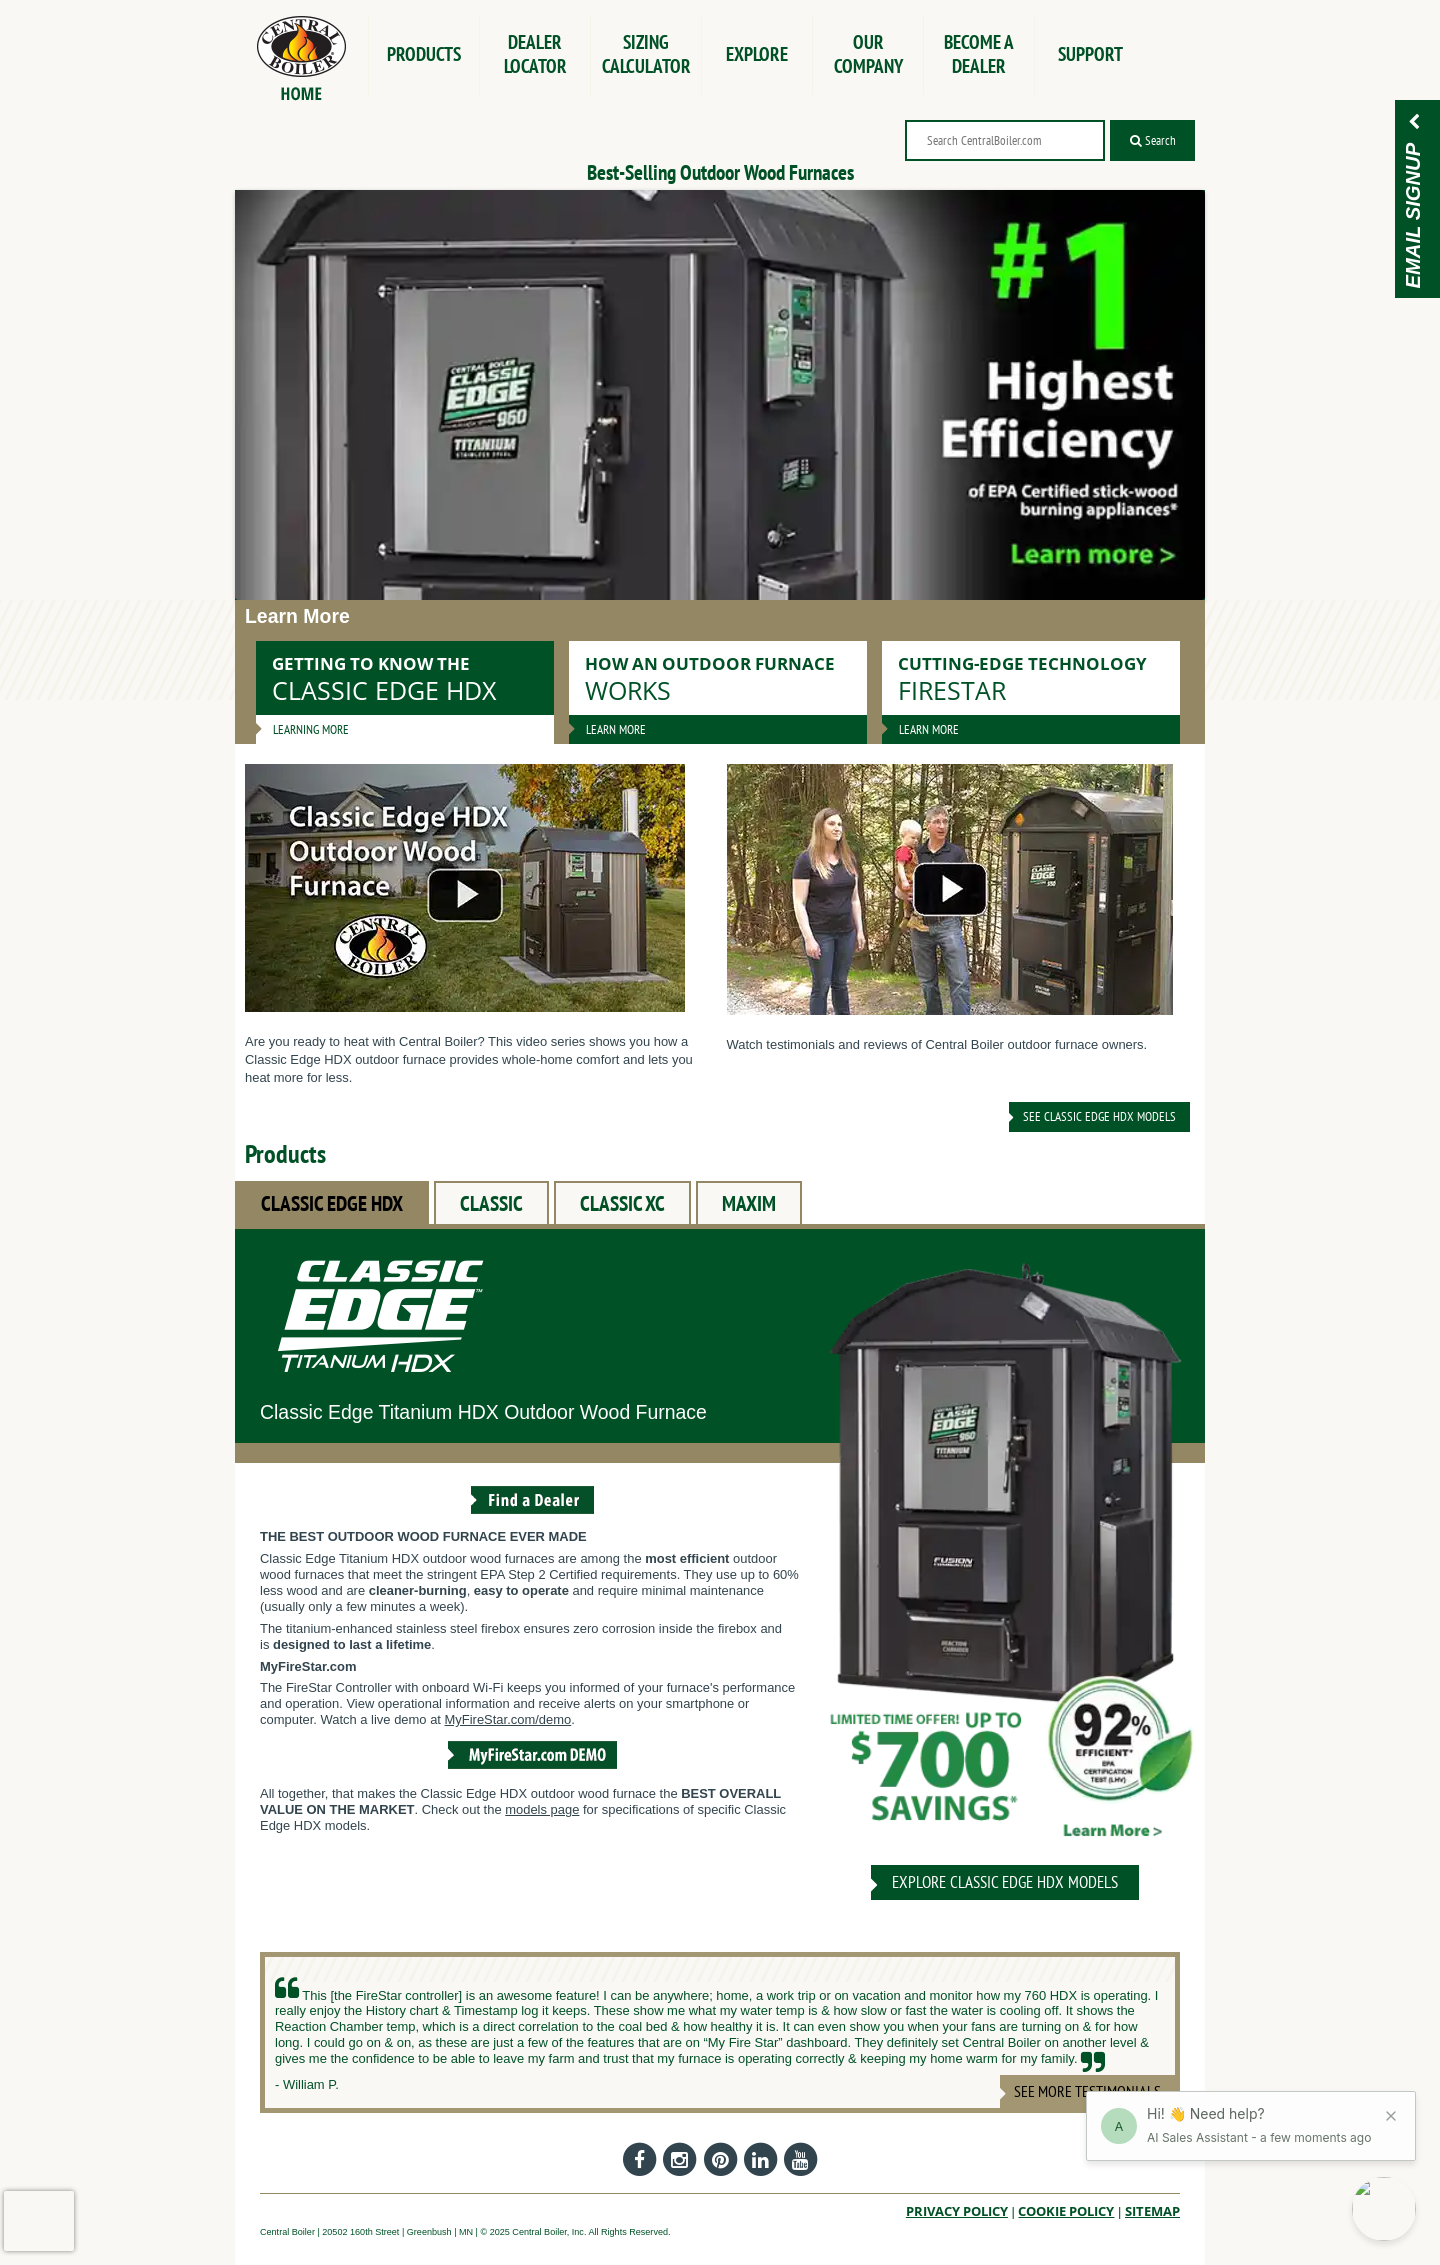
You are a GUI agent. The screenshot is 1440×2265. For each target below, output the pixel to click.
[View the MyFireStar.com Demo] (532, 1771)
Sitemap (1152, 2211)
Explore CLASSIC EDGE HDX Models (1005, 1882)
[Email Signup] (1414, 123)
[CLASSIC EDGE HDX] (1005, 1560)
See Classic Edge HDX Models (1099, 1116)
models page (542, 1809)
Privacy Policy (957, 2211)
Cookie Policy (1066, 2211)
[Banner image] (720, 395)
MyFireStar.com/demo (508, 1719)
